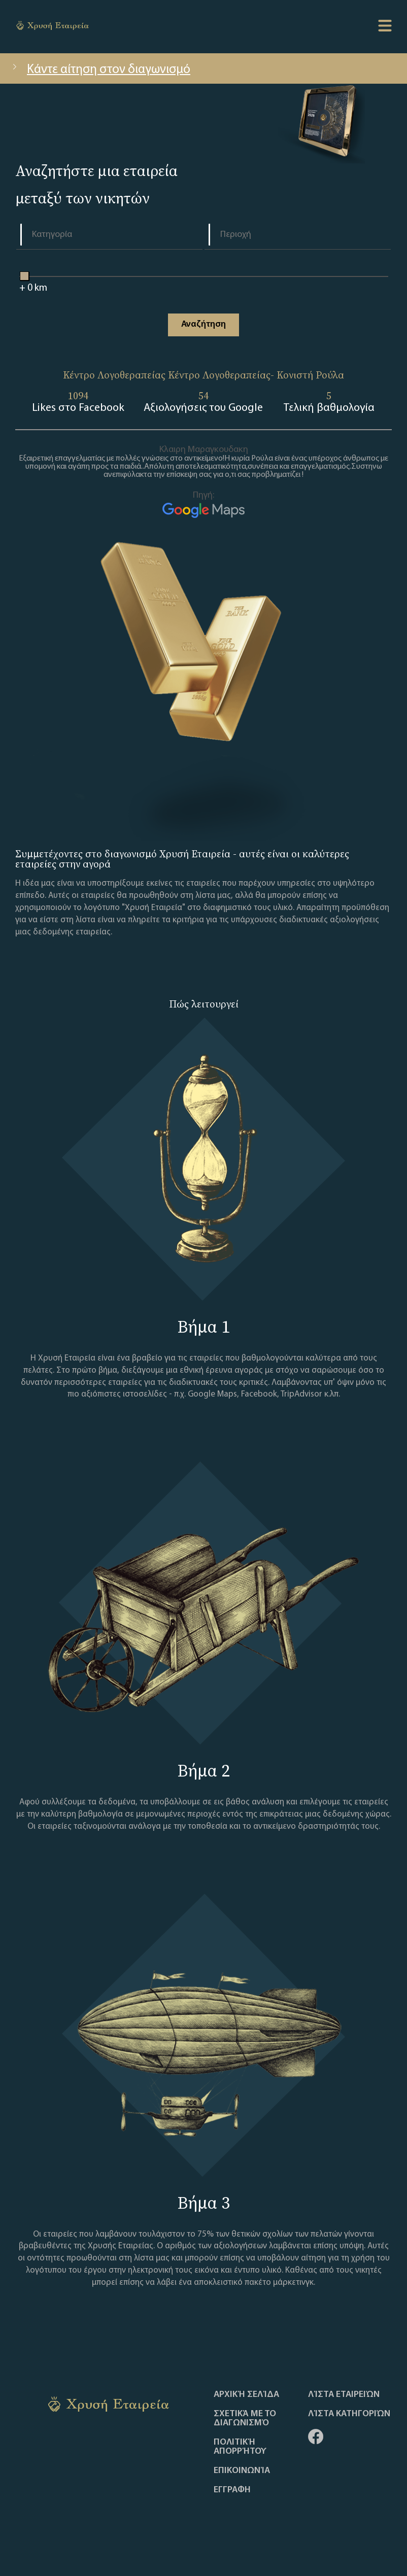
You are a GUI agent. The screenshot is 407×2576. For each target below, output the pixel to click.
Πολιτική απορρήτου (240, 2447)
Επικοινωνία (242, 2471)
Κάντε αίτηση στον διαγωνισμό (100, 69)
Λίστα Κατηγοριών (349, 2414)
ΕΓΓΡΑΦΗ (232, 2490)
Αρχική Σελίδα (246, 2394)
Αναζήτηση (203, 324)
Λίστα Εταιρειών (344, 2394)
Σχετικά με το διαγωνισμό (245, 2419)
